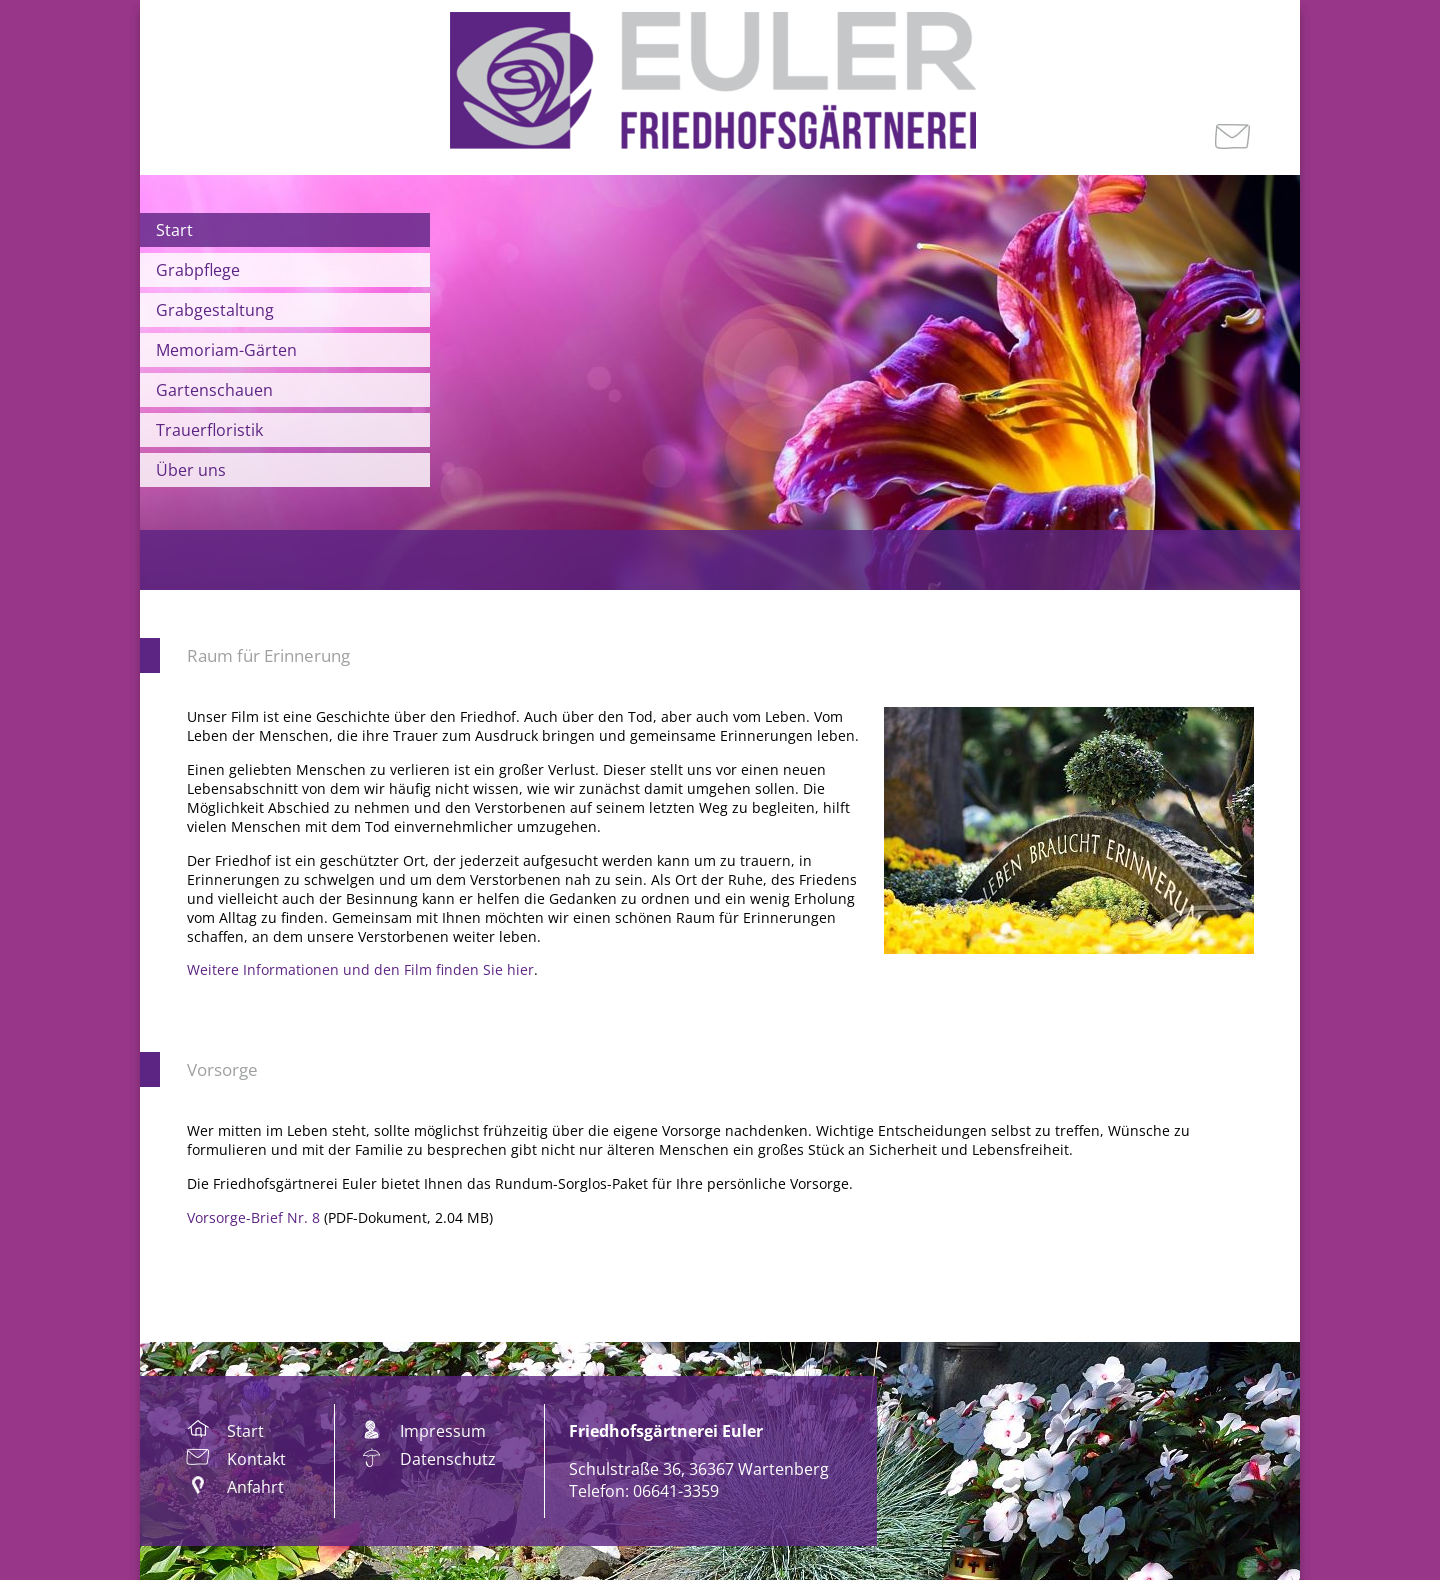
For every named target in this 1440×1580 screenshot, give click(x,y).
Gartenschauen (214, 390)
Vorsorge (222, 1069)
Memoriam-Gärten (226, 350)
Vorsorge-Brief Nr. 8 (253, 1217)
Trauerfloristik (209, 430)
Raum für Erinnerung (268, 655)
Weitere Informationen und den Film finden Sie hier (360, 969)
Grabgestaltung (215, 310)
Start (174, 230)
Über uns (191, 470)
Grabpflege (198, 270)
